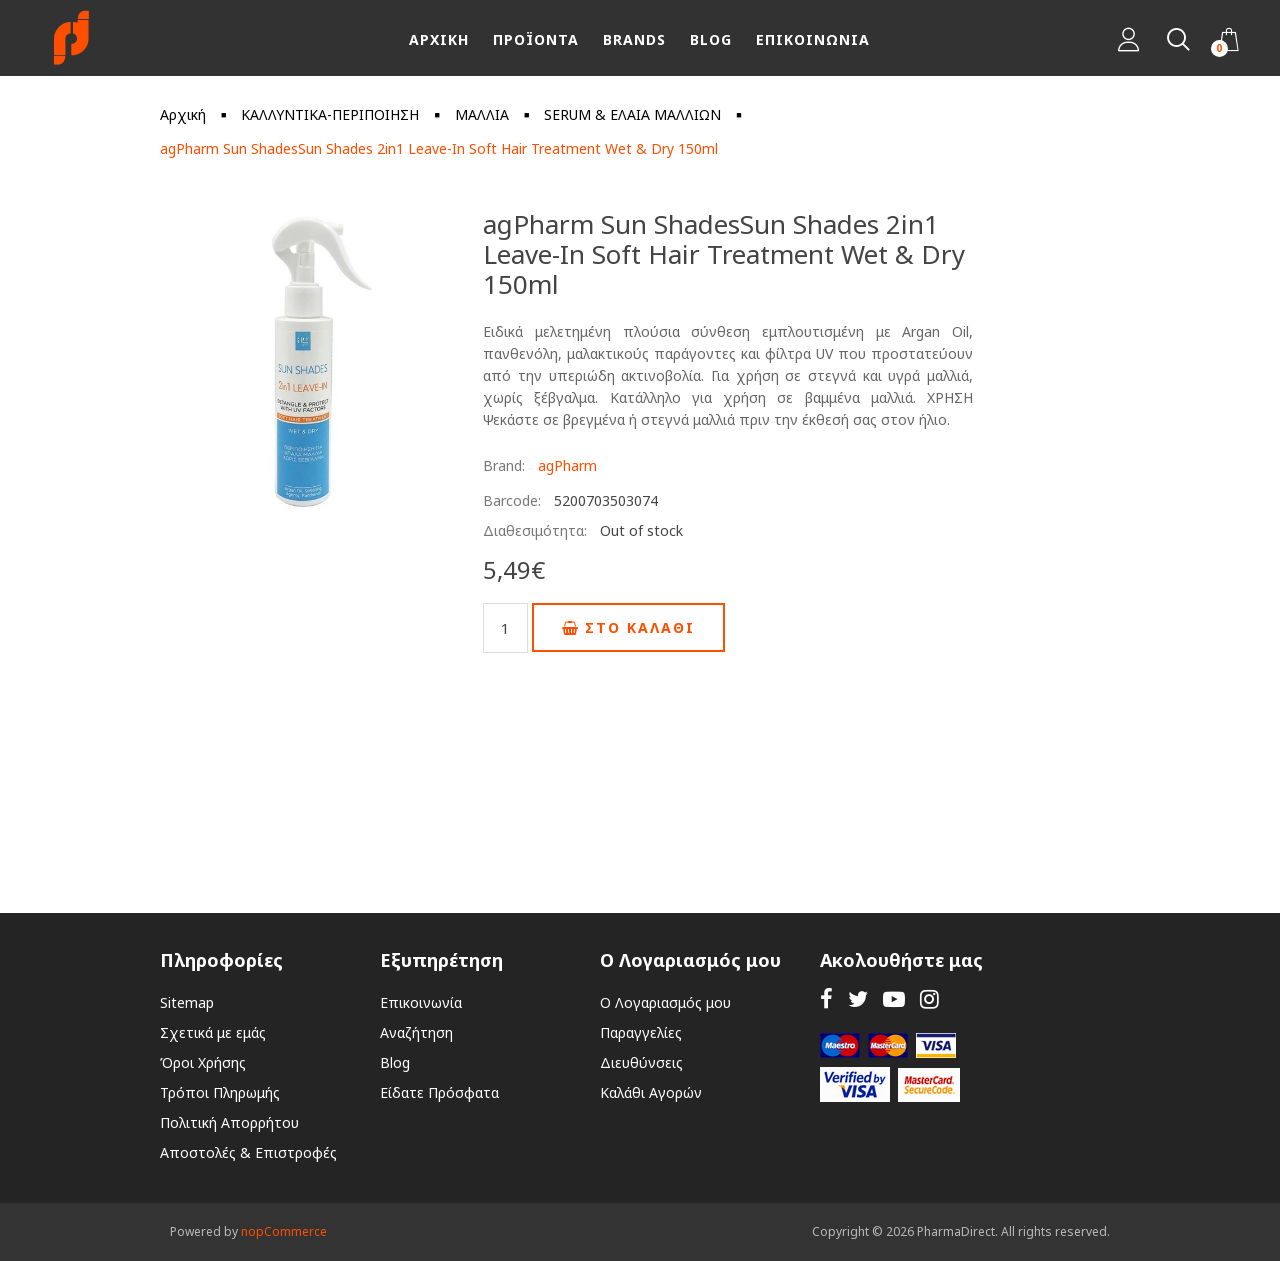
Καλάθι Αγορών (651, 1092)
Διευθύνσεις (641, 1062)
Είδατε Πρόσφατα (439, 1092)
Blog (395, 1062)
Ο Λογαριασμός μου (665, 1002)
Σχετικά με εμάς (213, 1032)
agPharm (567, 465)
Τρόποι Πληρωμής (220, 1092)
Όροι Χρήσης (203, 1062)
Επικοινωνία (421, 1002)
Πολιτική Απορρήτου (229, 1122)
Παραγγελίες (641, 1032)
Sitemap (187, 1002)
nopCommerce (284, 1231)
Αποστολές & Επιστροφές (248, 1152)
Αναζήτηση (416, 1032)
